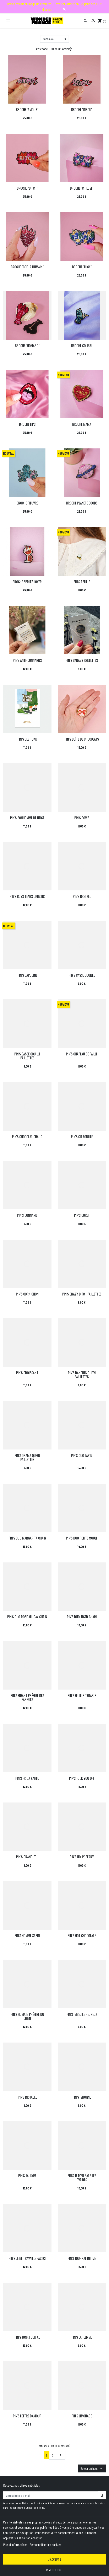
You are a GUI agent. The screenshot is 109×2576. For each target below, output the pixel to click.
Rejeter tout (54, 2570)
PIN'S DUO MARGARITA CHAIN (27, 1538)
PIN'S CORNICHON (27, 1294)
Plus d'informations (15, 2544)
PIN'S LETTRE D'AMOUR (27, 2415)
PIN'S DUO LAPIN (81, 1455)
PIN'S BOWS (81, 817)
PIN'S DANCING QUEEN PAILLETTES (82, 1374)
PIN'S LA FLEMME (81, 2337)
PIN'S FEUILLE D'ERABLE (82, 1695)
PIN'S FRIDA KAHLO (27, 1778)
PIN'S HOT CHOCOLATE (82, 1935)
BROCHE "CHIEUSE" (81, 188)
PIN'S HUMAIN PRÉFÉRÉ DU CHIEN (27, 2016)
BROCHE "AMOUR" (27, 109)
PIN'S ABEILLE (81, 581)
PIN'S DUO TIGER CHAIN (82, 1616)
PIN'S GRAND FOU (27, 1856)
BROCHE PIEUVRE (27, 503)
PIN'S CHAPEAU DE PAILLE (81, 1053)
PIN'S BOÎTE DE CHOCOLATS (82, 739)
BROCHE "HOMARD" (27, 345)
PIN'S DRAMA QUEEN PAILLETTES (27, 1457)
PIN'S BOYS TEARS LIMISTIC (27, 896)
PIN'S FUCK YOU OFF (81, 1778)
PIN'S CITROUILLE (82, 1136)
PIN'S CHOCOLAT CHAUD (27, 1136)
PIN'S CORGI (81, 1215)
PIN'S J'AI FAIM (27, 2175)
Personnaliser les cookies (45, 2544)
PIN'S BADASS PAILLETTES (82, 660)
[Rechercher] (85, 21)
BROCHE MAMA (81, 424)
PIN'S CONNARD (27, 1215)
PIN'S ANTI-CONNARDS (27, 660)
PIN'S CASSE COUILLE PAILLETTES (27, 1055)
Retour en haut (92, 2468)
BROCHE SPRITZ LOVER (27, 581)
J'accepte (54, 2559)
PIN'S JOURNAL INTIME (81, 2258)
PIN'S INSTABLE (27, 2097)
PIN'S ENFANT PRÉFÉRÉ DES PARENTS (27, 1697)
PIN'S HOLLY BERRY (82, 1856)
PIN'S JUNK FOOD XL (27, 2337)
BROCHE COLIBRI (81, 345)
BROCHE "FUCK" (82, 266)
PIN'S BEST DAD (27, 739)
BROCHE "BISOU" (81, 109)
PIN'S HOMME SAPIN (27, 1935)
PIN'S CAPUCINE (27, 975)
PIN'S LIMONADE (82, 2415)
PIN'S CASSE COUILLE (82, 975)
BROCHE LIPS (27, 424)
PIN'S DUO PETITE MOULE (81, 1538)
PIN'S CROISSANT (27, 1372)
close (64, 9)
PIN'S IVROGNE (81, 2097)
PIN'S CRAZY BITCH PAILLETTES (81, 1294)
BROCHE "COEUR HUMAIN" (27, 266)
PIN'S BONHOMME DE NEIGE (27, 817)
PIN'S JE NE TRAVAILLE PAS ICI (27, 2258)
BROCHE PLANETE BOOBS (81, 503)
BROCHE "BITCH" (27, 188)
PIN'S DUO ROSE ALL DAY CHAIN (27, 1616)
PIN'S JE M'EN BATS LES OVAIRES (81, 2177)
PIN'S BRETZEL (82, 896)
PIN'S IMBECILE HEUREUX (81, 2014)
